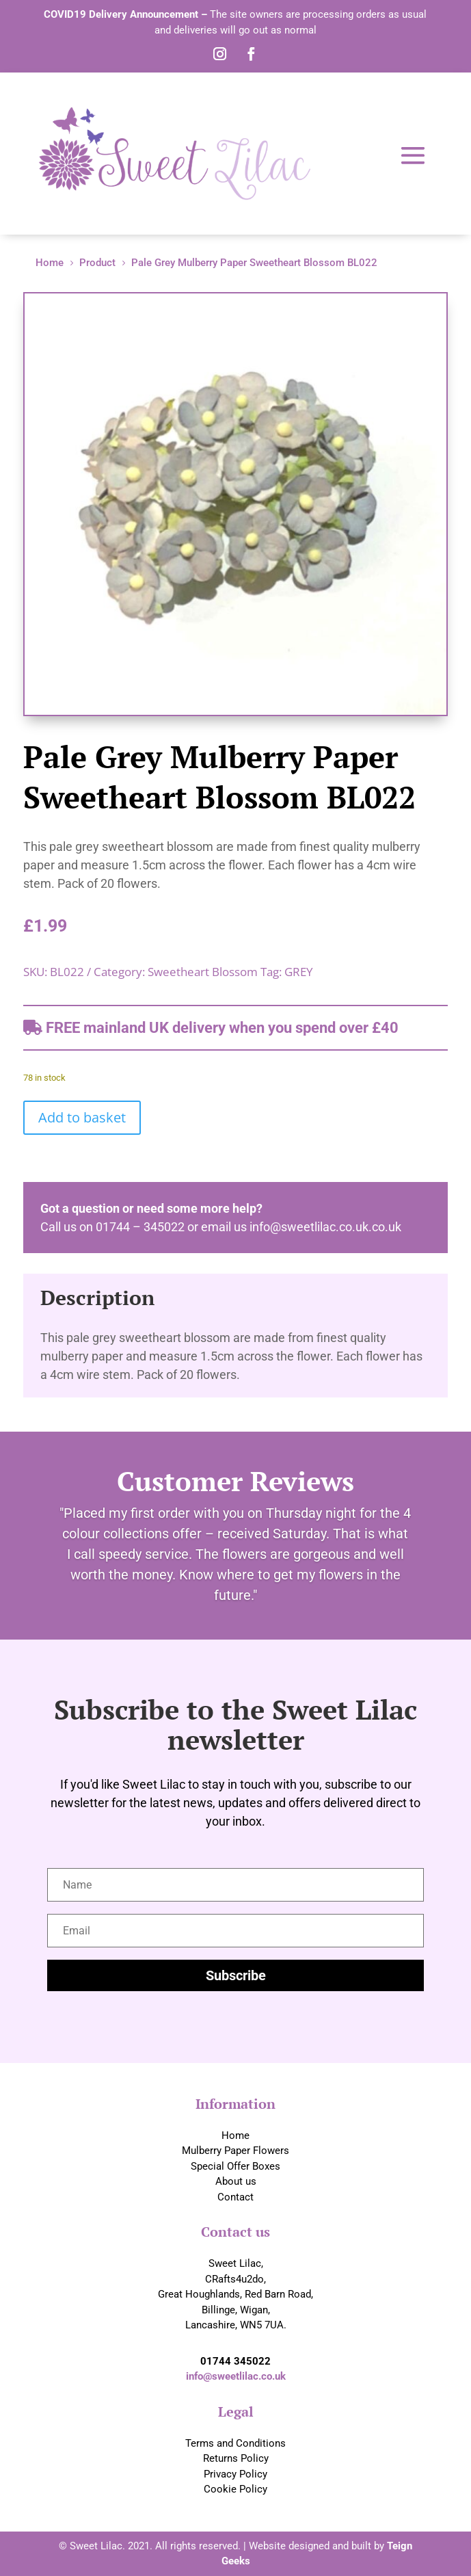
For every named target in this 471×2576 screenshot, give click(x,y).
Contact (235, 2197)
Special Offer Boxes (235, 2166)
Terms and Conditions (235, 2443)
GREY (298, 972)
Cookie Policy (235, 2489)
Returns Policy (236, 2458)
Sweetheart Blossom (203, 972)
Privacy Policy (235, 2474)
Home (235, 2135)
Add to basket (82, 1117)
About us (235, 2181)
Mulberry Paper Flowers (235, 2150)
